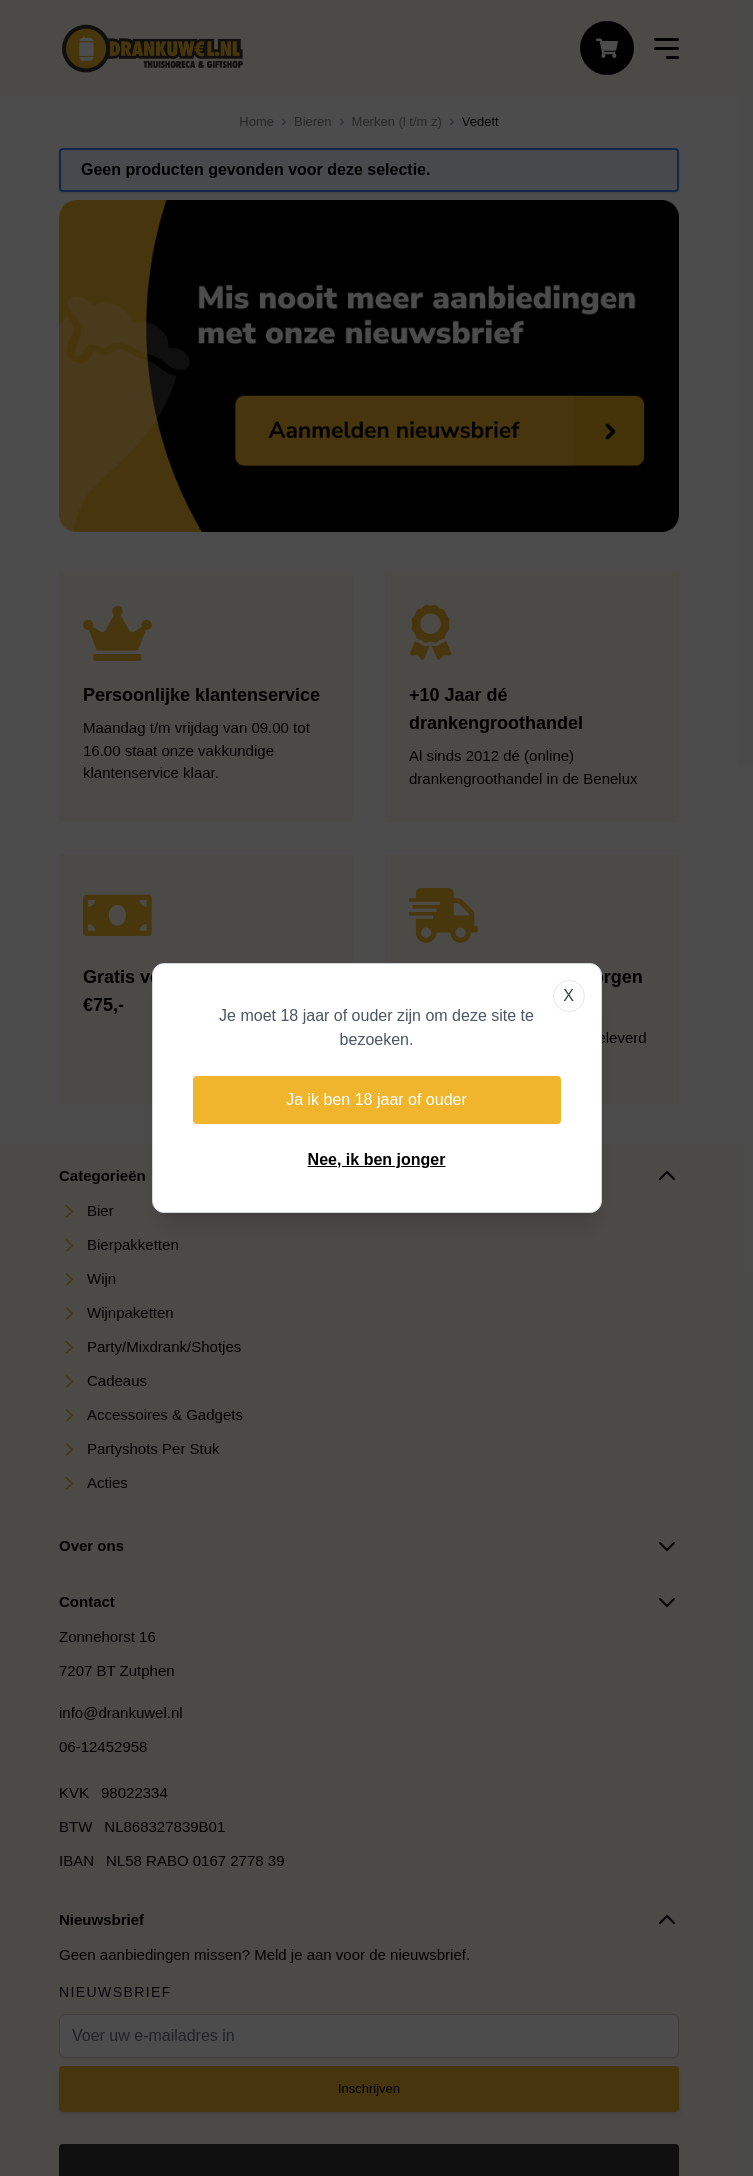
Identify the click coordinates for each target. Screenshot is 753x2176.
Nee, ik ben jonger (377, 1159)
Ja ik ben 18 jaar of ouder (376, 1099)
